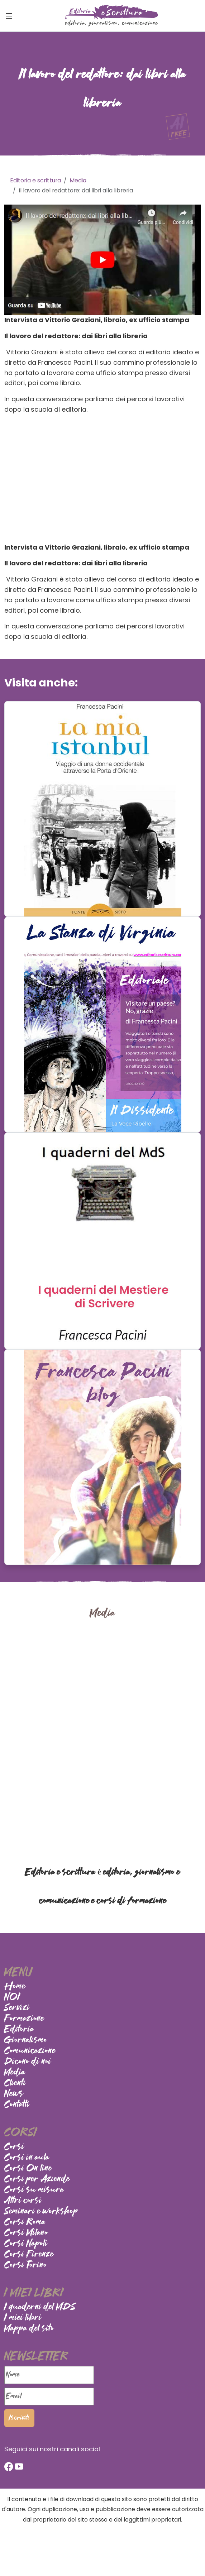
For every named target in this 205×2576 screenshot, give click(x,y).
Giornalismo (25, 2040)
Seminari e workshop (41, 2211)
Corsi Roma (25, 2222)
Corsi (14, 2147)
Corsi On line (28, 2168)
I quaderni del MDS (40, 2307)
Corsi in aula (26, 2158)
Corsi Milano (26, 2233)
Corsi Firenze (29, 2254)
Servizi (17, 2008)
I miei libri (23, 2318)
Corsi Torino (25, 2265)
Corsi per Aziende (37, 2179)
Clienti (15, 2083)
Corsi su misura (34, 2190)
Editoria (19, 2029)
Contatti (17, 2104)
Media (14, 2072)
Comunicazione (30, 2051)
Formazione (24, 2019)
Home (14, 1986)
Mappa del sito (29, 2328)
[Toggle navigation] (9, 15)
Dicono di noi (27, 2062)
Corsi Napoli (26, 2244)
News (14, 2094)
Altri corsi (23, 2201)
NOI (12, 1997)
